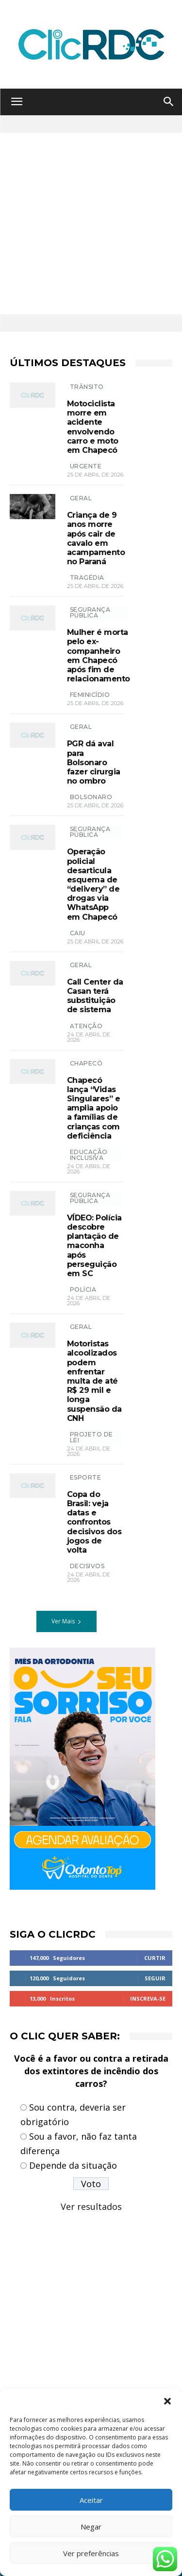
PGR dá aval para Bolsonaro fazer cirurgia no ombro (93, 762)
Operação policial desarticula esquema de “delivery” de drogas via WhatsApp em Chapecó (93, 884)
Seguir (155, 1978)
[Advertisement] (91, 223)
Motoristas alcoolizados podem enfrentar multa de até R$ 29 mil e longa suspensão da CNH (94, 1381)
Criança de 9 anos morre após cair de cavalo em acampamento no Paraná (96, 538)
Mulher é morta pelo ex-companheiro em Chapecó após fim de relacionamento (98, 655)
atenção (86, 1026)
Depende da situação (73, 2165)
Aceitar (91, 2500)
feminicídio (90, 694)
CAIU (77, 933)
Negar (91, 2526)
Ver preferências (91, 2553)
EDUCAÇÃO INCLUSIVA (89, 1154)
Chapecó (86, 1063)
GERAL (81, 498)
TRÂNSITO (87, 386)
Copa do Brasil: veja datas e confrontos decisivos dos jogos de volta (94, 1522)
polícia (83, 1289)
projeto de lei (91, 1437)
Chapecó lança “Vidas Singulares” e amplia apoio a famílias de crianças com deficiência (93, 1108)
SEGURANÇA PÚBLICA (90, 612)
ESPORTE (85, 1477)
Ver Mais (66, 1621)
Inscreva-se (147, 1998)
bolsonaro (91, 797)
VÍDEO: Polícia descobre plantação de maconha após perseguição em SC (94, 1245)
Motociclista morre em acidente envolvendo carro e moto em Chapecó (92, 427)
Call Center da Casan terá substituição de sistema (95, 996)
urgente (86, 466)
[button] (167, 2401)
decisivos (87, 1566)
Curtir (154, 1957)
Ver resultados (91, 2206)
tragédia (87, 577)
